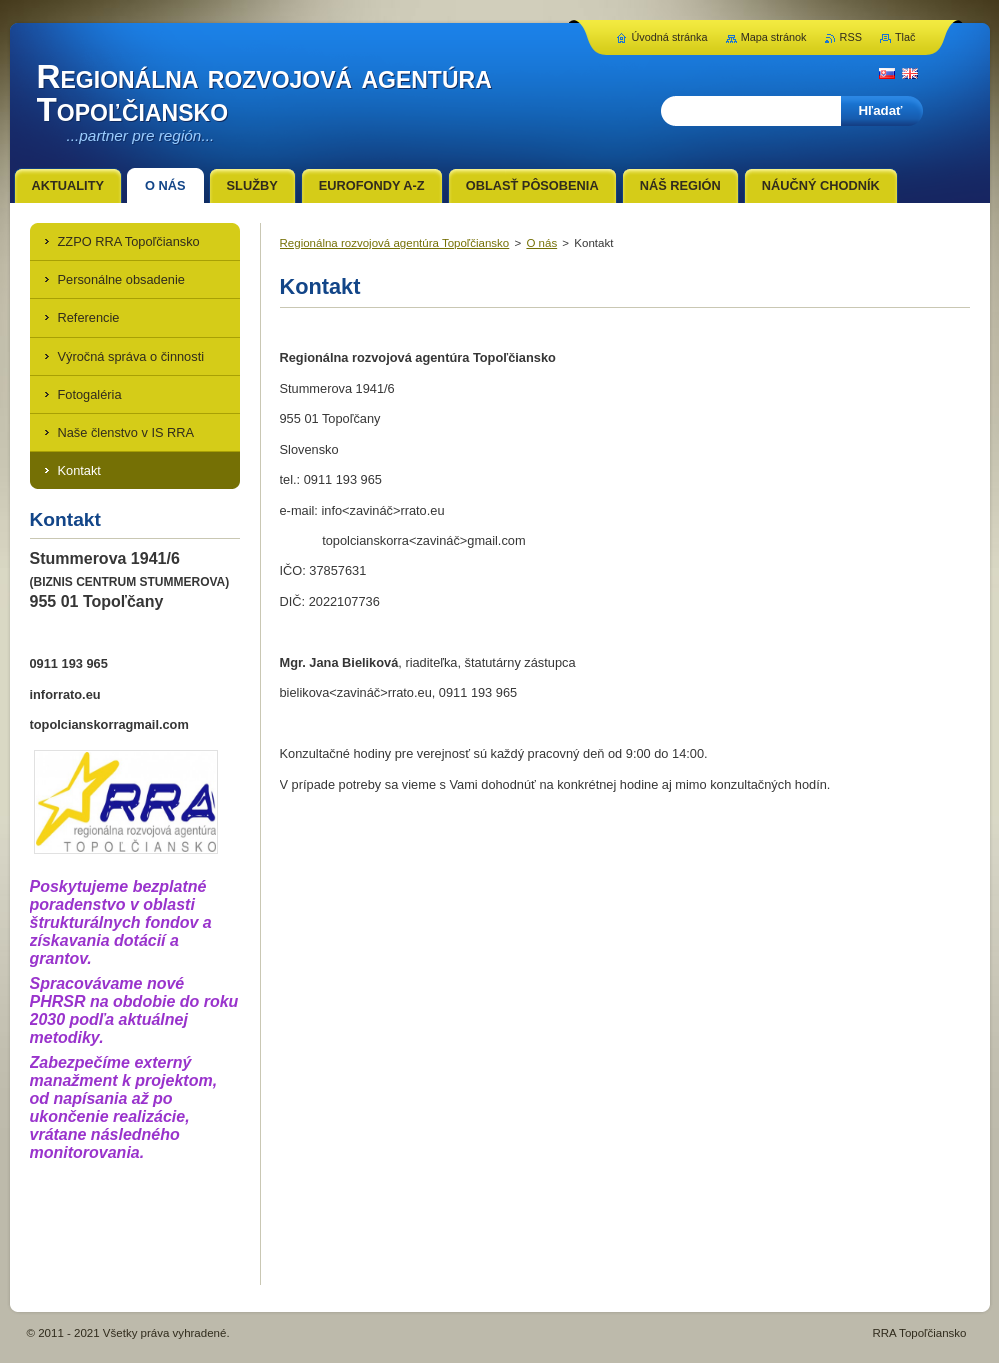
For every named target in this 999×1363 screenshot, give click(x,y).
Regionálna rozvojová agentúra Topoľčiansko (395, 243)
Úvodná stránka (669, 37)
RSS (851, 37)
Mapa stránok (774, 37)
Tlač (905, 37)
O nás (541, 243)
